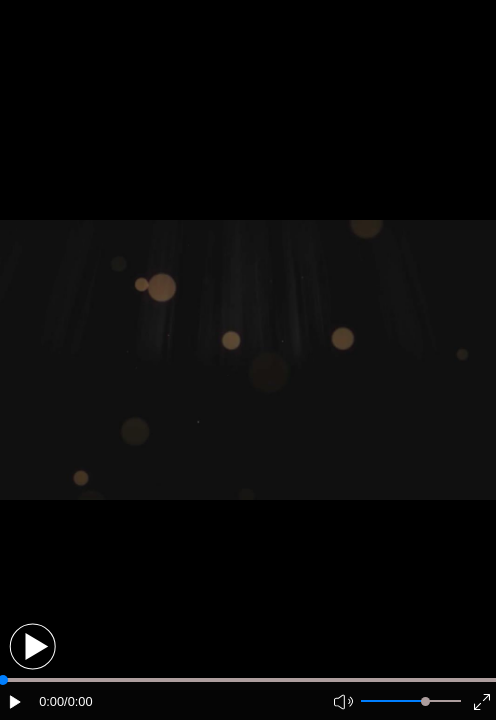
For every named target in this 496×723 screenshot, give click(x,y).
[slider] (425, 701)
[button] (32, 646)
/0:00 (78, 701)
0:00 (51, 701)
